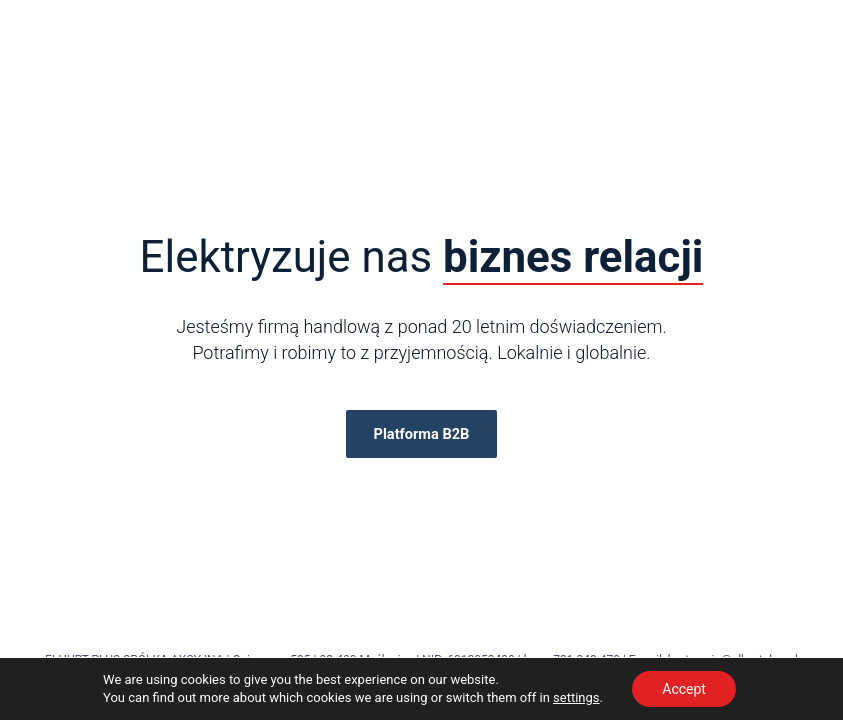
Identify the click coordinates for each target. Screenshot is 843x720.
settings (576, 697)
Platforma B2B (422, 434)
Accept (684, 689)
